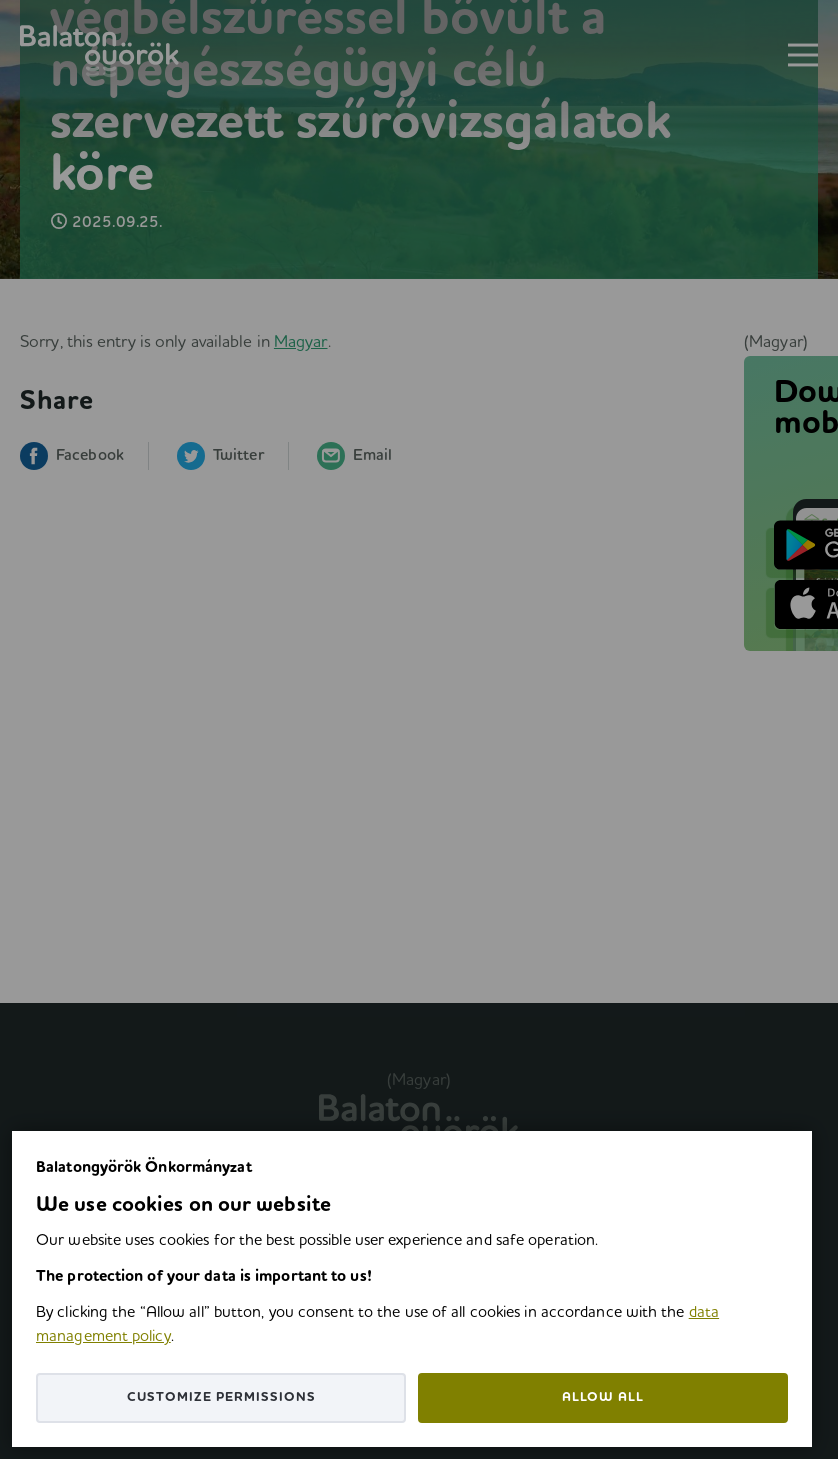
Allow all (603, 1397)
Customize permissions (221, 1397)
